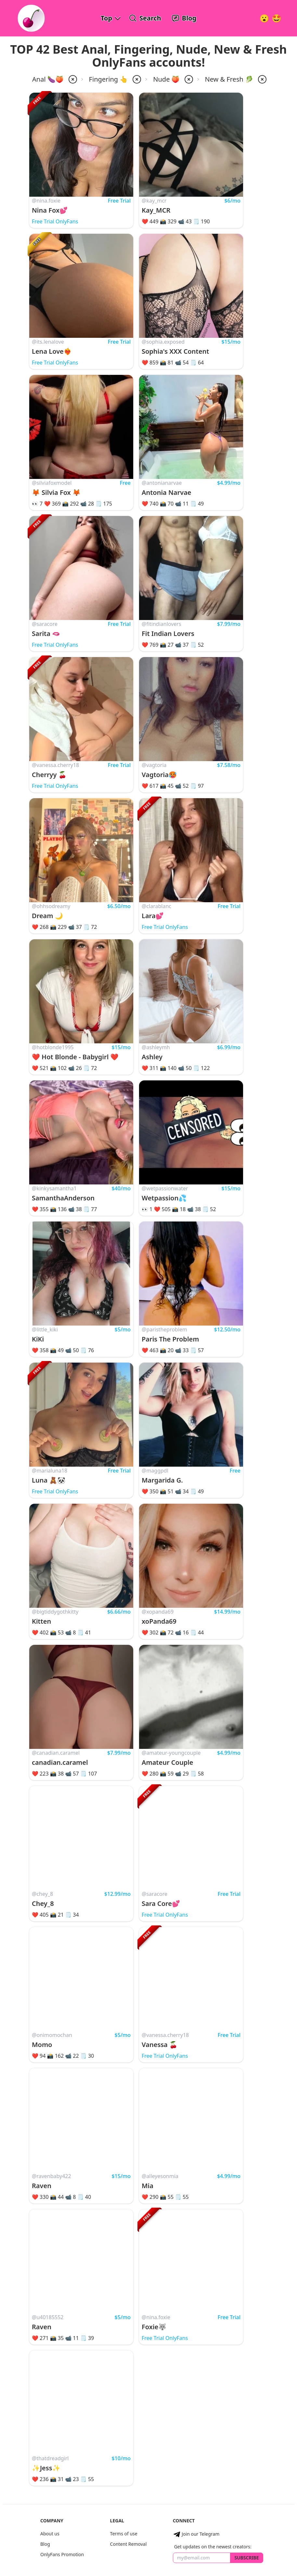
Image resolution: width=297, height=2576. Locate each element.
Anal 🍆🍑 (48, 79)
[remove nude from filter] (188, 79)
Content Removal (128, 2544)
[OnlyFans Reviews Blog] (183, 18)
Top (106, 18)
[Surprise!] (276, 18)
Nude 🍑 (166, 79)
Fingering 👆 (108, 79)
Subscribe (246, 2558)
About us (49, 2533)
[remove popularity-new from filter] (261, 79)
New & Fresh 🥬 (229, 79)
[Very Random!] (264, 18)
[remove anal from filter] (72, 79)
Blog (45, 2544)
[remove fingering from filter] (136, 79)
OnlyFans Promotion (62, 2554)
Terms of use (123, 2533)
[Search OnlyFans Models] (145, 18)
